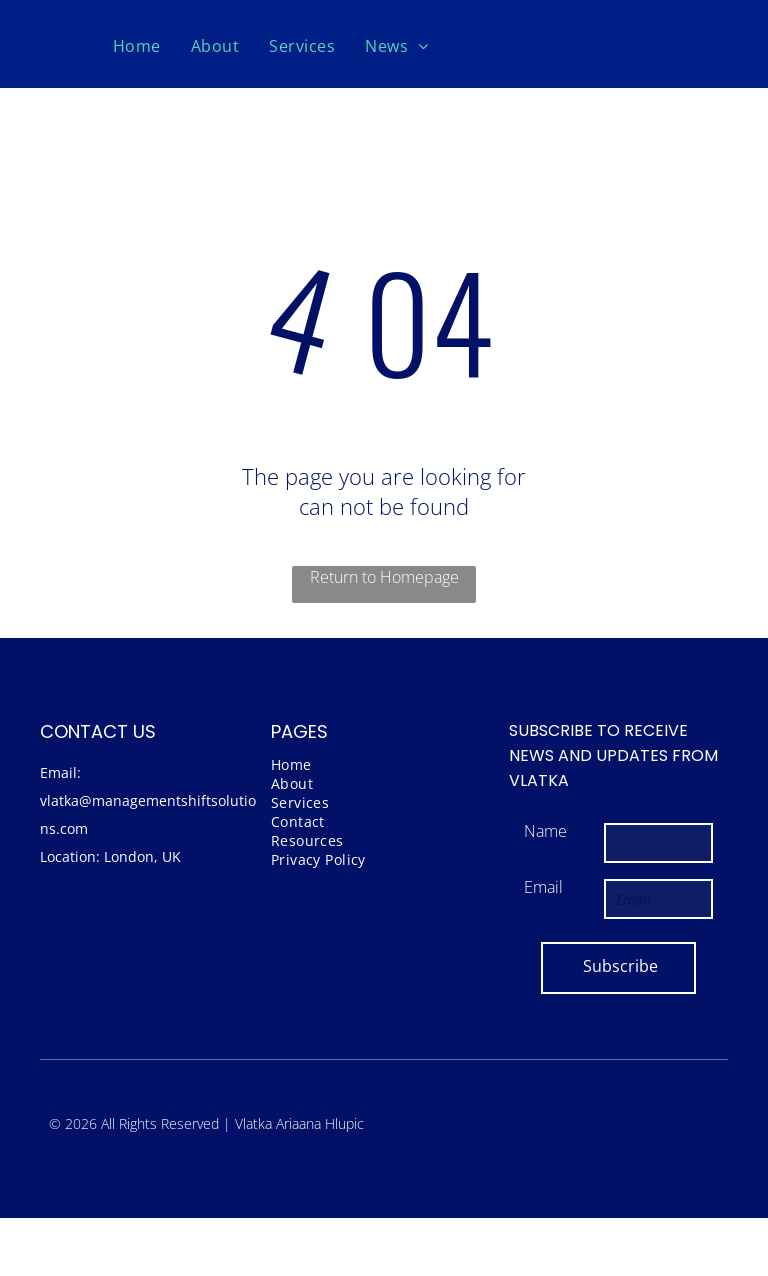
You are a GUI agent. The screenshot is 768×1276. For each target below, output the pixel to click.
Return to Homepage (384, 577)
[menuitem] (137, 46)
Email (543, 887)
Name (545, 831)
